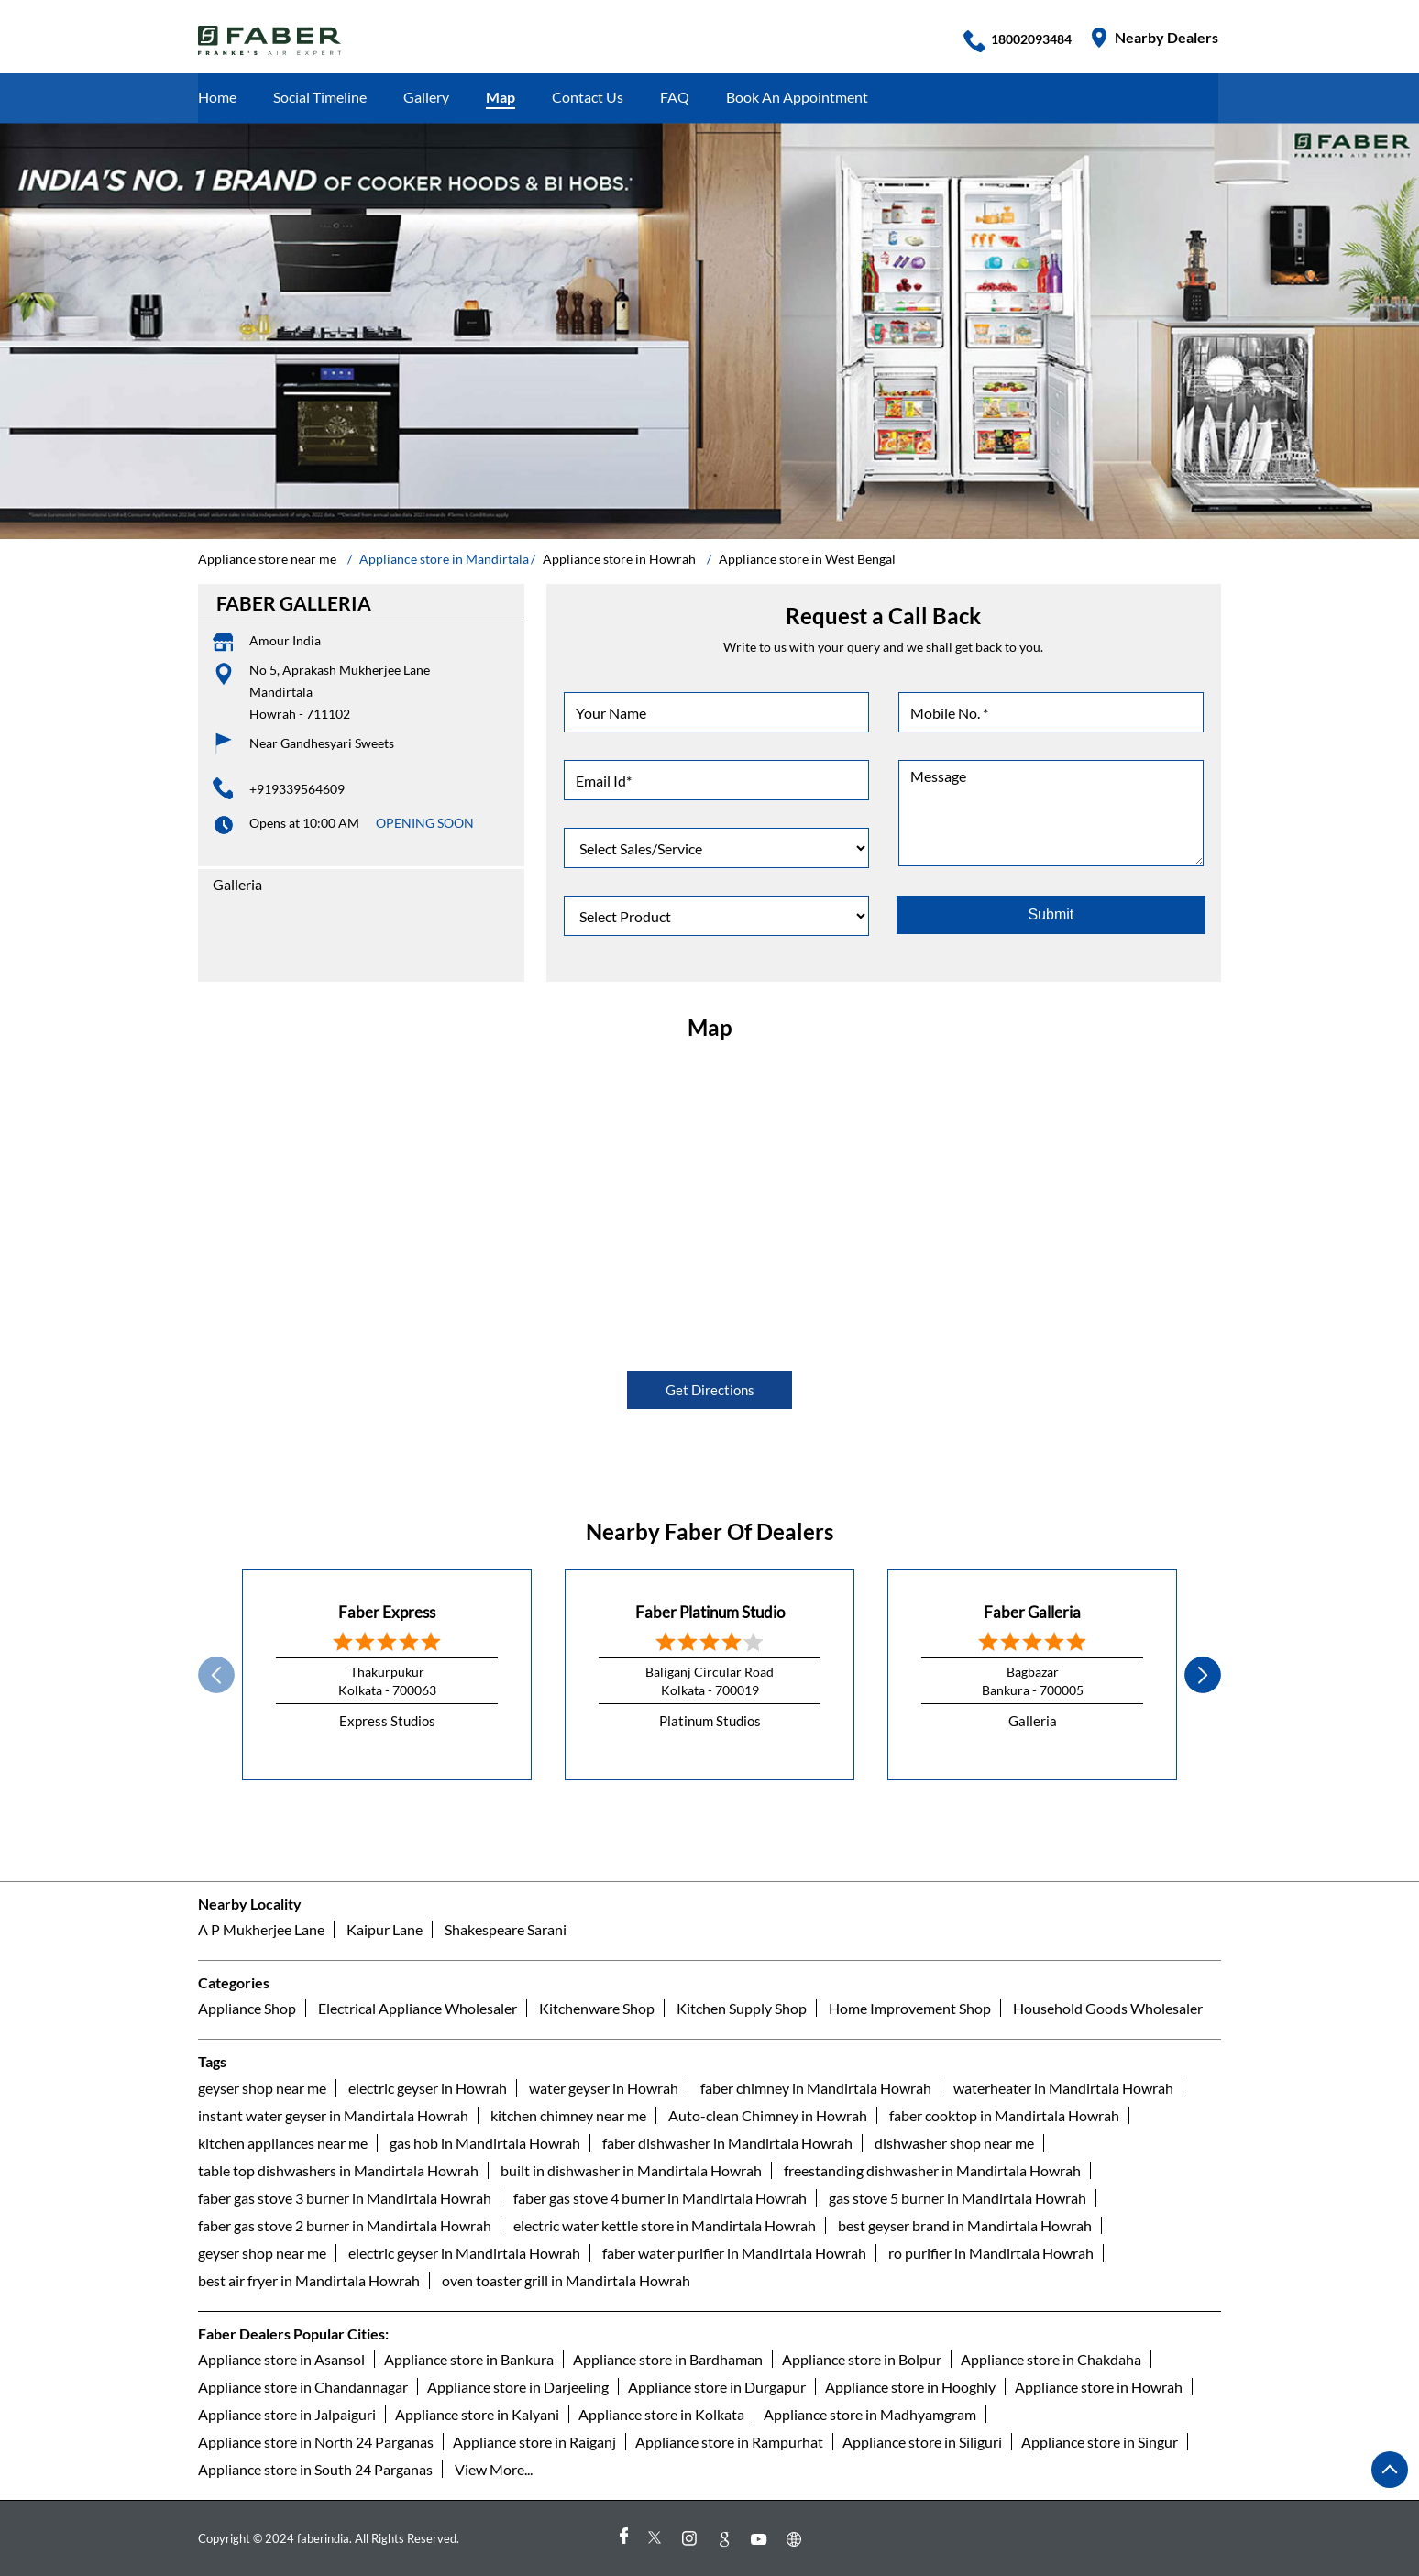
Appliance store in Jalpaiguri (287, 2414)
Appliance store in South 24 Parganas (315, 2469)
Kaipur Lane (384, 1929)
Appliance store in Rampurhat (729, 2441)
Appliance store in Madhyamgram (870, 2414)
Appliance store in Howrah (1098, 2386)
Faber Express (386, 1612)
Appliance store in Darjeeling (518, 2386)
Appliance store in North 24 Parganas (316, 2441)
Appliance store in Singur (1099, 2441)
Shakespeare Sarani (505, 1929)
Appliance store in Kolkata (661, 2414)
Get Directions (710, 1390)
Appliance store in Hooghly (910, 2386)
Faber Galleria (1032, 1612)
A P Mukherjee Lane (261, 1929)
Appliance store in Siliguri (922, 2441)
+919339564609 (297, 789)
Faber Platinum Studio (710, 1612)
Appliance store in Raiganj (534, 2441)
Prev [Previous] (216, 1675)
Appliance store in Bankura (469, 2359)
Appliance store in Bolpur (861, 2359)
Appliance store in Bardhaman (668, 2359)
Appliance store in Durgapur (717, 2386)
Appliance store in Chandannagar (303, 2386)
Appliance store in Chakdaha (1051, 2359)
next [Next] (1202, 1675)
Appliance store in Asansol (281, 2359)
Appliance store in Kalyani (477, 2414)
